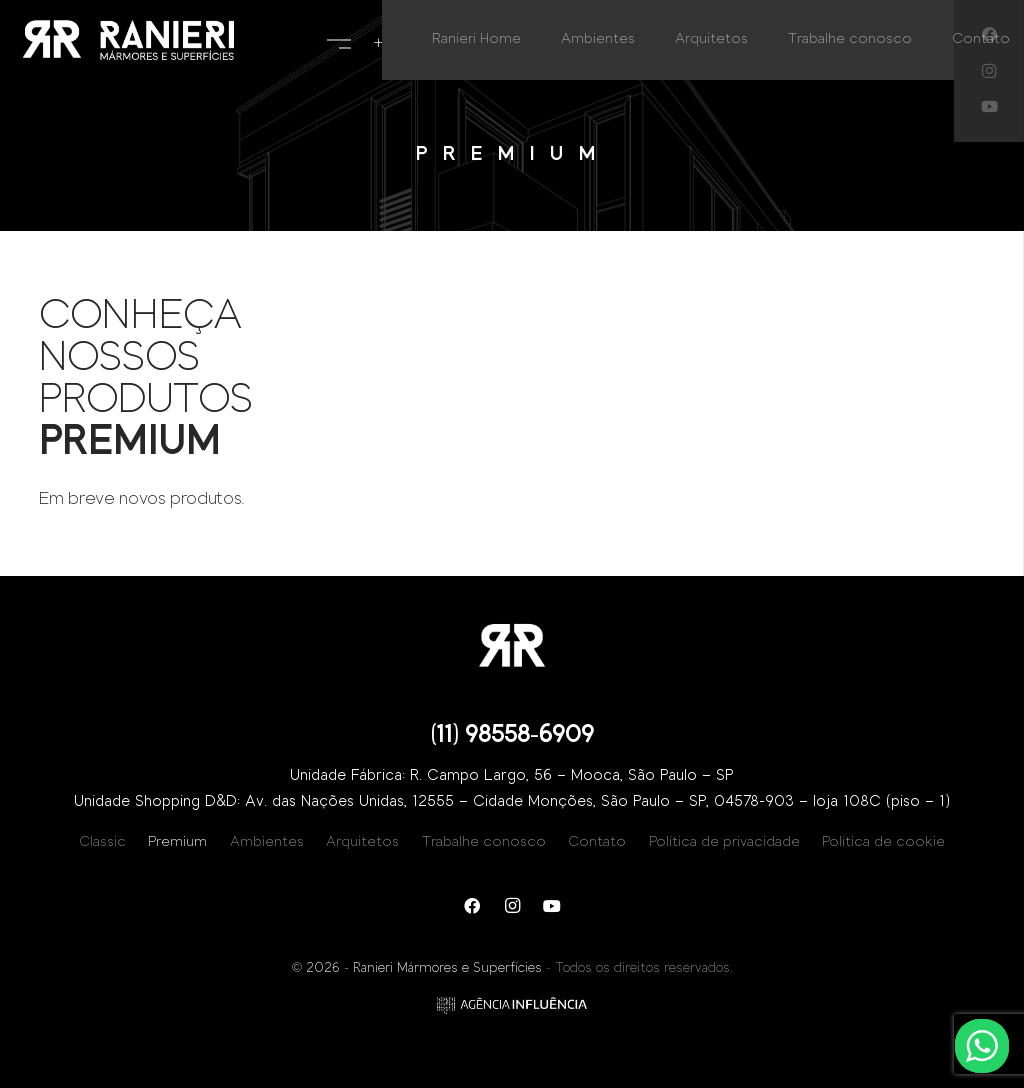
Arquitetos (362, 842)
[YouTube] (989, 107)
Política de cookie (883, 842)
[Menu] (339, 40)
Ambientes (267, 842)
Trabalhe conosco (484, 842)
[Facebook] (472, 906)
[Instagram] (512, 906)
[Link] (128, 40)
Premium (177, 842)
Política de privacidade (724, 842)
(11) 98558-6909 (512, 735)
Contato (597, 842)
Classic (102, 842)
